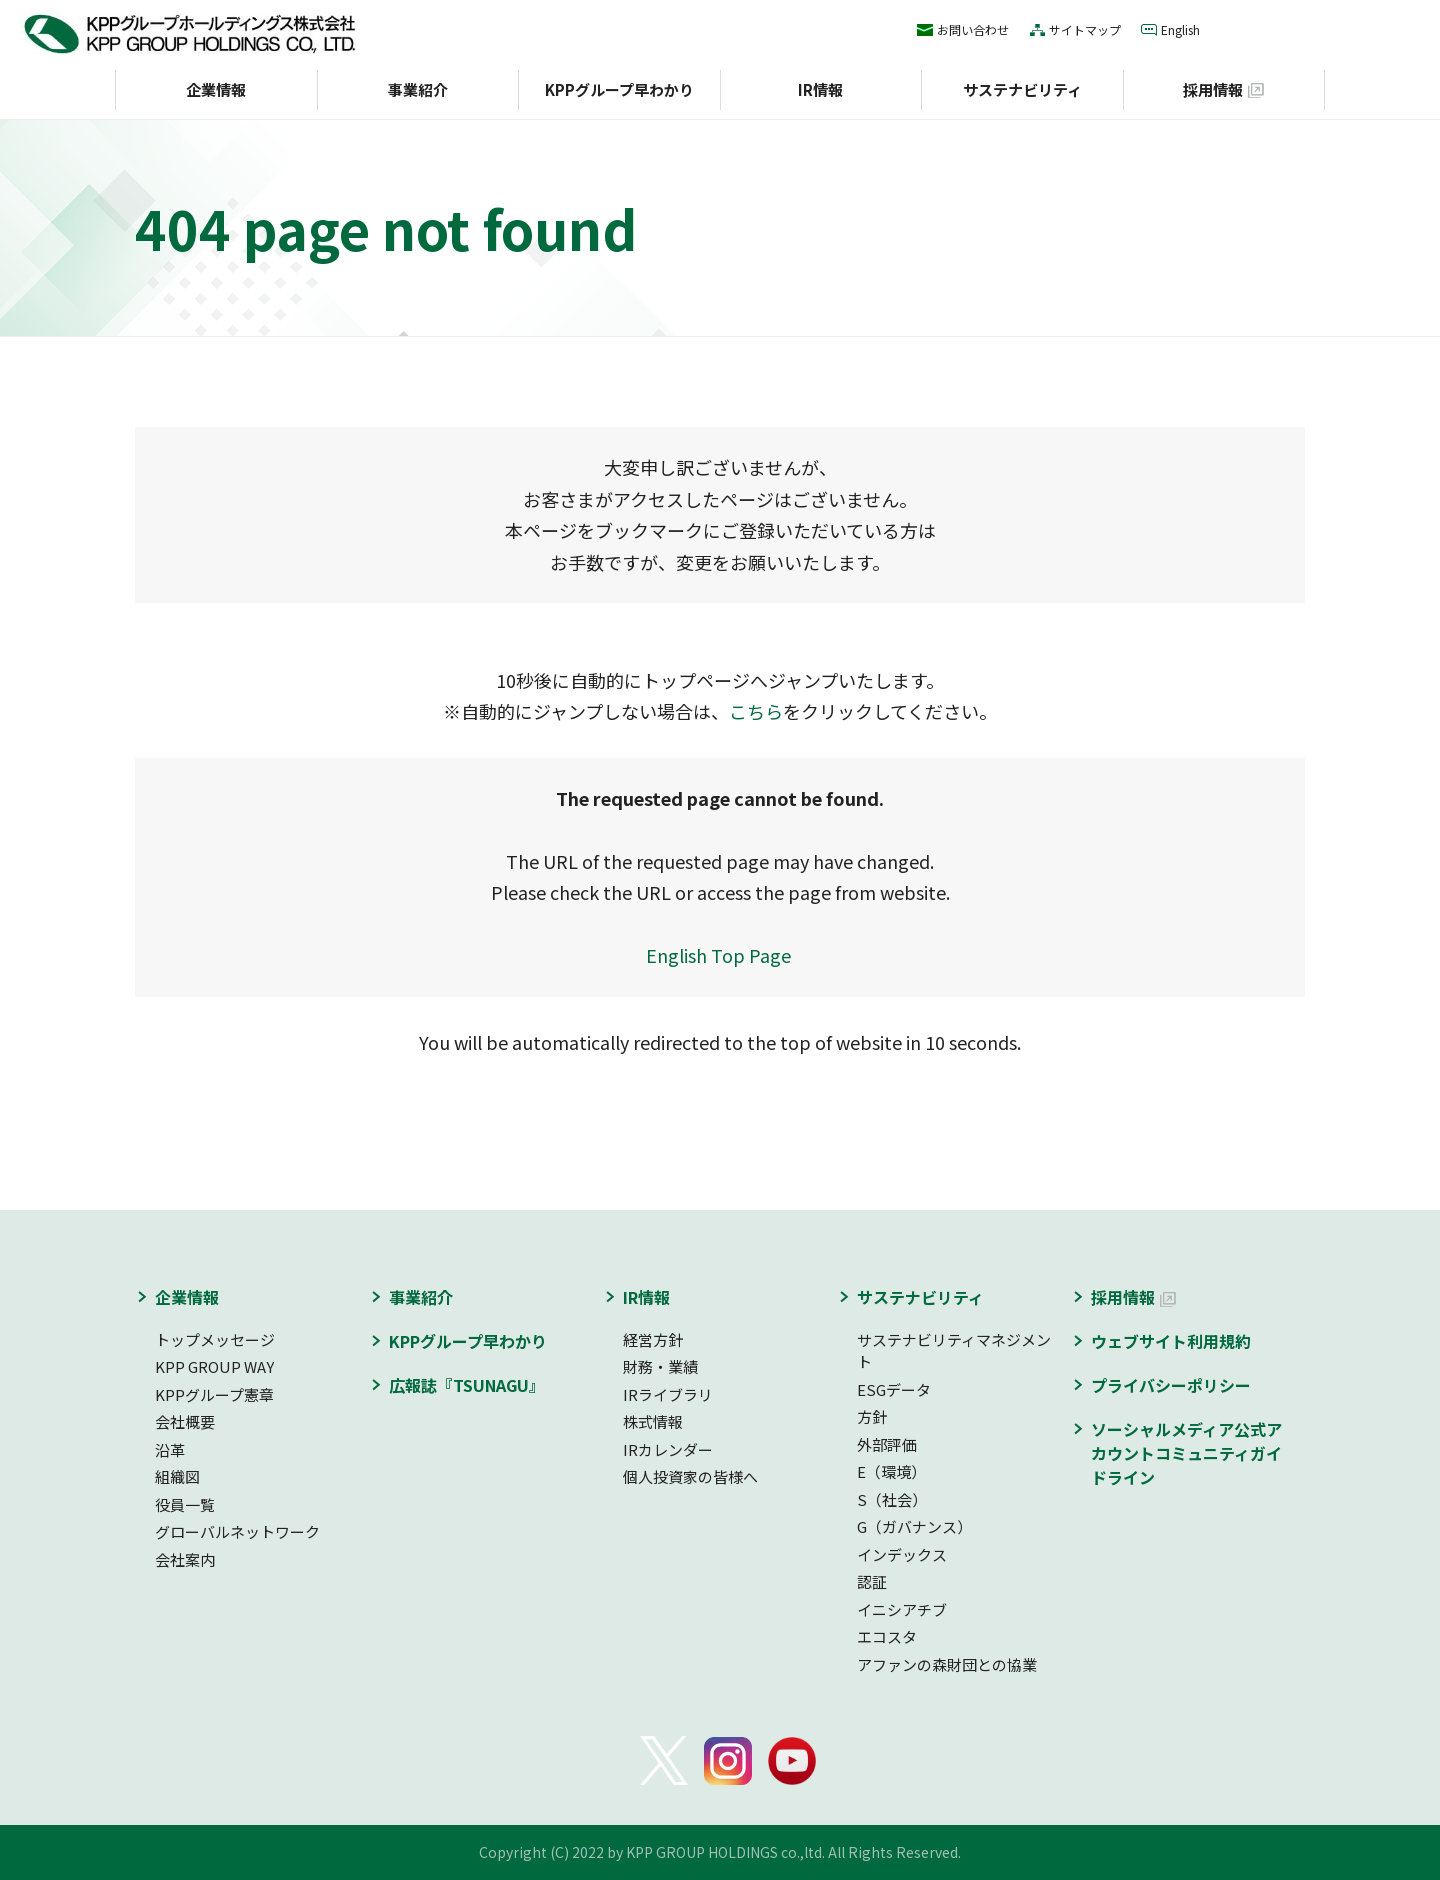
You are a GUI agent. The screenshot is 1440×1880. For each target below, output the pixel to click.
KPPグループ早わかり (619, 89)
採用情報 (1213, 89)
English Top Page (720, 955)
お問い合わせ (973, 29)
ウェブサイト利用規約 (1171, 1341)
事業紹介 (418, 89)
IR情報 (820, 89)
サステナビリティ (1022, 89)
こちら (756, 711)
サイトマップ (1085, 29)
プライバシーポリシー (1171, 1385)
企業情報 (216, 89)
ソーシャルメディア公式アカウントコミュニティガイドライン (1186, 1453)
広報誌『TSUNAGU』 (467, 1385)
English (1180, 29)
